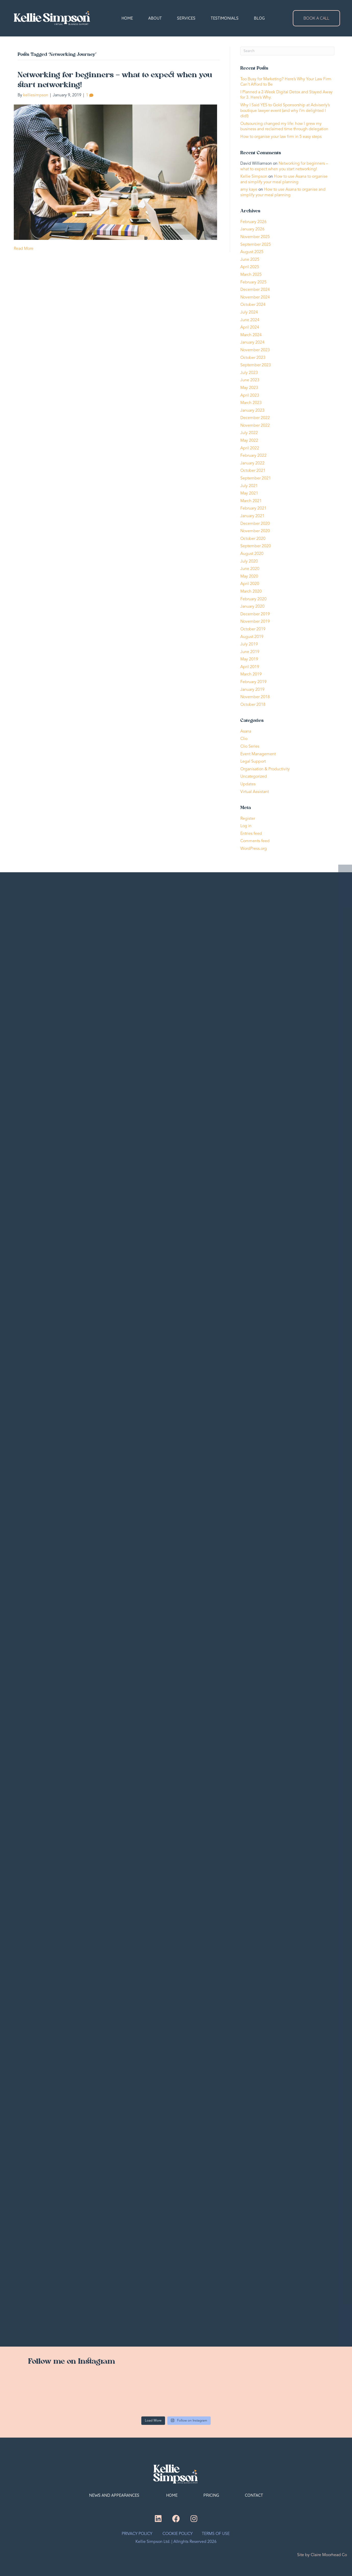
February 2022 (253, 456)
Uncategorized (253, 777)
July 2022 (249, 433)
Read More (23, 249)
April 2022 (249, 448)
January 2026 (252, 229)
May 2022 (249, 441)
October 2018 (253, 705)
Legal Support (253, 762)
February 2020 (253, 599)
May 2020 (249, 577)
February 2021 (253, 508)
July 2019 (249, 644)
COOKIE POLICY (177, 2534)
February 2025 (253, 282)
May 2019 (249, 659)
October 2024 (253, 305)
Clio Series (249, 747)
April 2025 (249, 267)
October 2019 (253, 629)
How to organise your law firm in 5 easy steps (281, 137)
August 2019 (251, 637)
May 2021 (249, 493)
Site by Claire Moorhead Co (322, 2555)
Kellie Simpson (253, 177)
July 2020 (249, 562)
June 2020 (249, 569)
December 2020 (255, 524)
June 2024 (249, 320)
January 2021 (252, 516)
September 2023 (255, 365)
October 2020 (253, 539)
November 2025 (255, 237)
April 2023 (249, 396)
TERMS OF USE (216, 2534)
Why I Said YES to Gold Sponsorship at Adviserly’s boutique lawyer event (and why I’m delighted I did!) (285, 110)
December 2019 (255, 614)
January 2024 (252, 343)
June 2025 (249, 260)
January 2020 (252, 607)
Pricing (211, 2495)
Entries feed (251, 834)
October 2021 (253, 471)
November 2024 (255, 297)
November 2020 (255, 531)
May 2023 (249, 388)
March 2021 (251, 501)
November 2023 (255, 350)
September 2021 (255, 478)
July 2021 (249, 486)
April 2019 (249, 667)
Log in (246, 826)
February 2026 (253, 222)
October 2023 (253, 358)
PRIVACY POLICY (137, 2534)
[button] (158, 2518)
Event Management (258, 754)
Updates (248, 784)
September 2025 (255, 245)
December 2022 (255, 418)
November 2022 (255, 426)
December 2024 (255, 290)
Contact (254, 2495)
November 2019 (255, 622)
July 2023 (249, 373)
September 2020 (255, 546)
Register (247, 819)
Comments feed (255, 841)
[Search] (287, 51)
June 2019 (249, 652)
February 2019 (253, 682)
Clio (243, 739)
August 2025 (251, 252)
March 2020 (251, 592)
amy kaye (248, 190)
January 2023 (252, 411)
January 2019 (252, 690)
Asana (245, 732)
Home (172, 2495)
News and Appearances (114, 2495)
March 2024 (251, 335)
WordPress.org (253, 849)
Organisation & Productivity (265, 769)
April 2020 (249, 584)
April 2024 (249, 328)
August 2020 (251, 554)
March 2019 (251, 674)
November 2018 (255, 697)
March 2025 (251, 275)
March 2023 (251, 403)
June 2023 (249, 380)
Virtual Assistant (254, 792)
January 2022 (252, 463)
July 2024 (249, 312)
